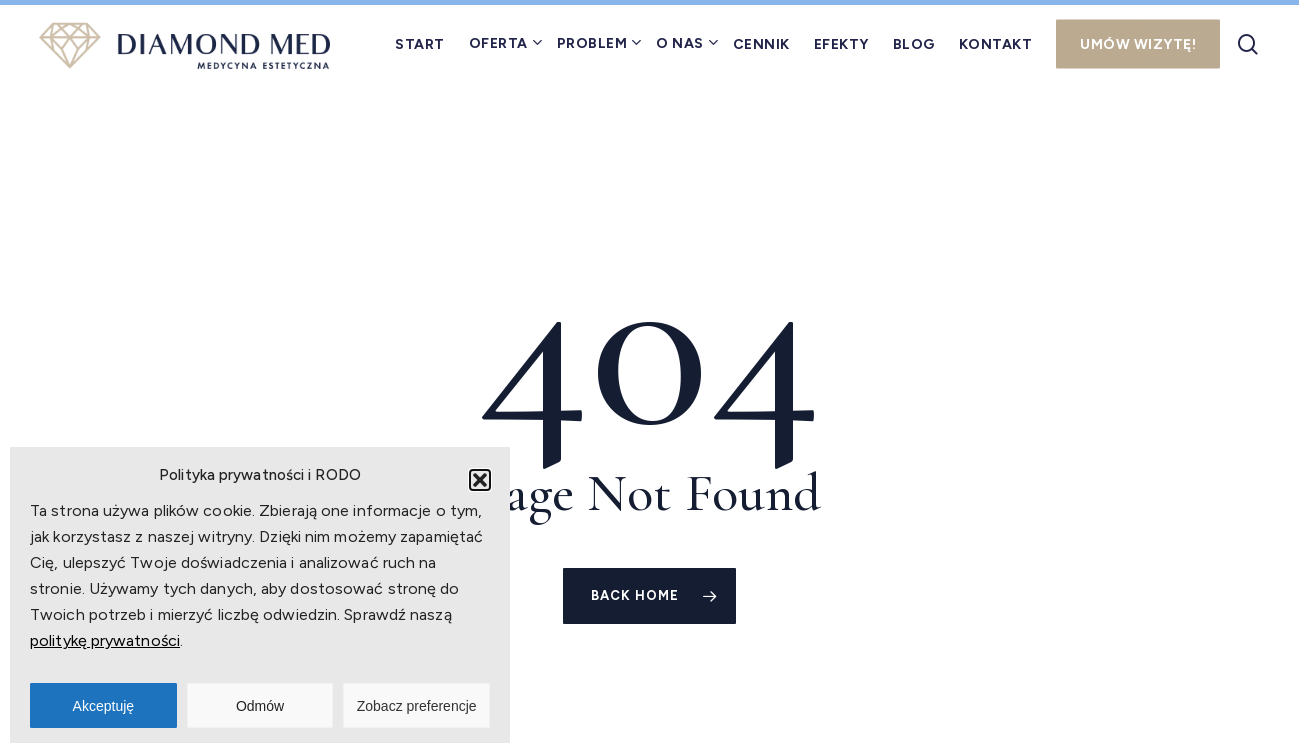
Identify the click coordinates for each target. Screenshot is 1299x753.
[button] (480, 480)
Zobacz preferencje (417, 706)
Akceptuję (103, 706)
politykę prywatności (105, 640)
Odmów (260, 706)
